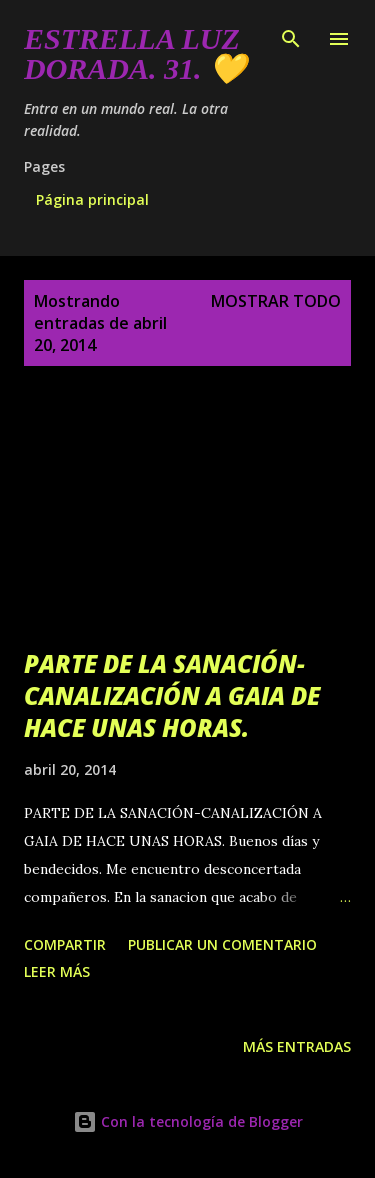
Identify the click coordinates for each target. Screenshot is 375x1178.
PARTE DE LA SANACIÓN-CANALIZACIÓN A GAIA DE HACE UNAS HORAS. (172, 695)
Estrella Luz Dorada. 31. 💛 (135, 53)
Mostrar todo (276, 301)
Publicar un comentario (222, 944)
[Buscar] (291, 36)
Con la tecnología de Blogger (188, 1121)
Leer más (57, 971)
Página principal (92, 199)
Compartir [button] (65, 944)
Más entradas (297, 1046)
